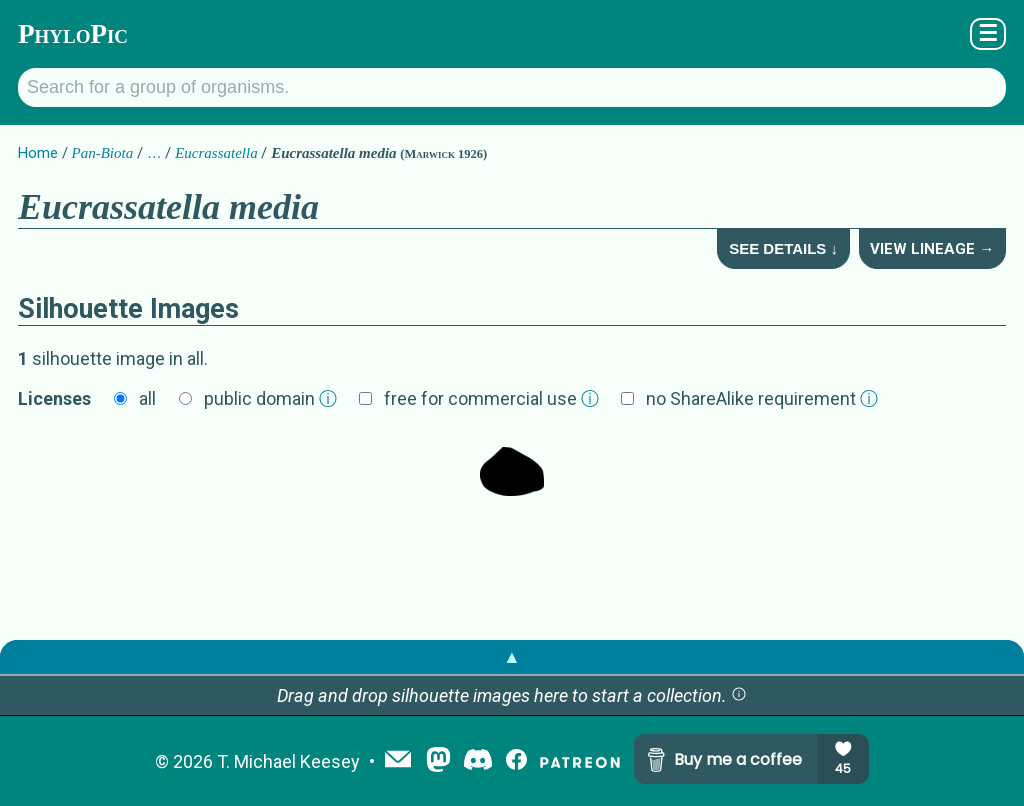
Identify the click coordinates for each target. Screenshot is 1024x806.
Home (38, 153)
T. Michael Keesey (288, 761)
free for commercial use (491, 398)
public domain (270, 398)
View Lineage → (932, 249)
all (147, 398)
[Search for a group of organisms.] (512, 87)
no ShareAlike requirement (762, 398)
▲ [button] (512, 656)
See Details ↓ (783, 248)
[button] (739, 695)
